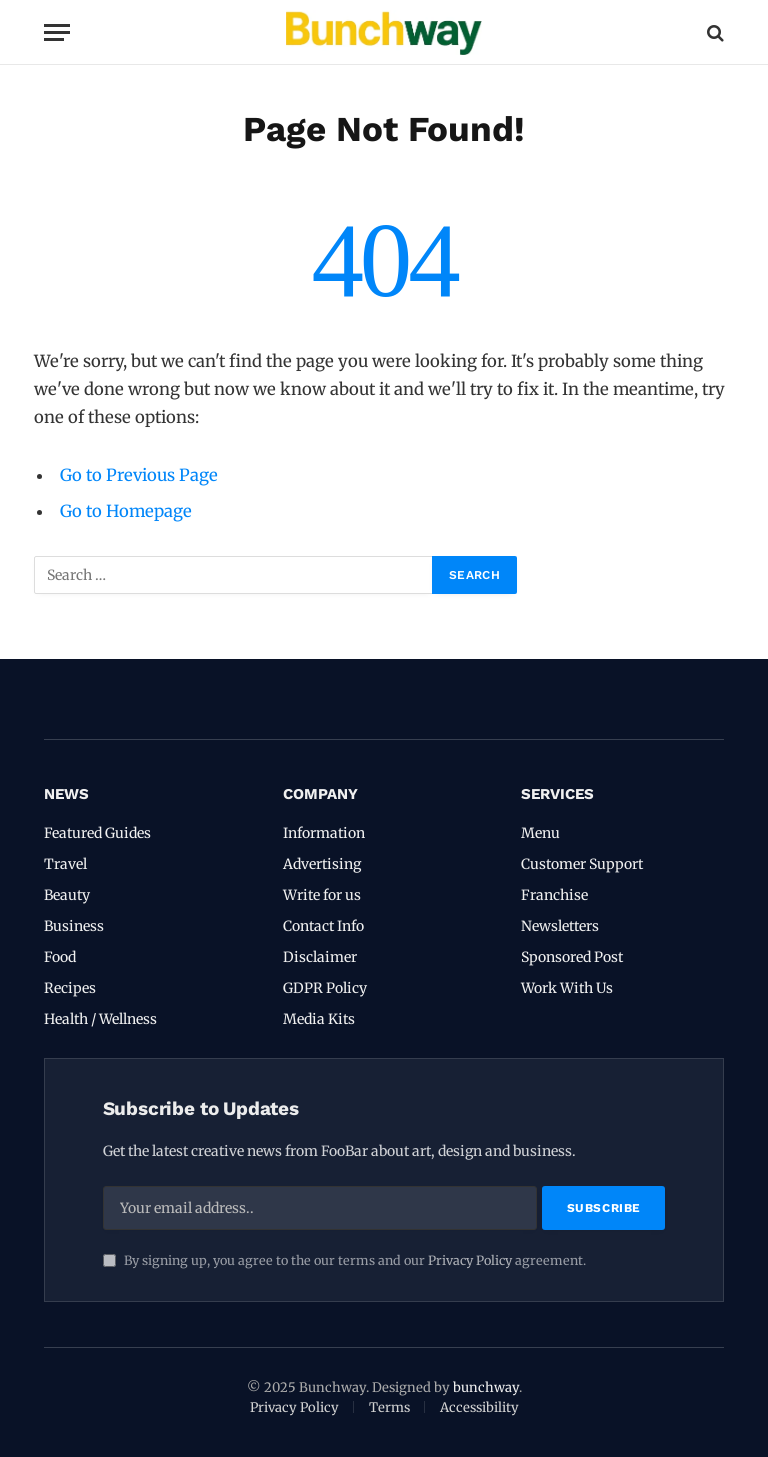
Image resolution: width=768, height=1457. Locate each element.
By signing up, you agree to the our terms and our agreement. (344, 1260)
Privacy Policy (470, 1260)
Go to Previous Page (139, 475)
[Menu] (57, 32)
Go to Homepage (126, 511)
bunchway (486, 1387)
